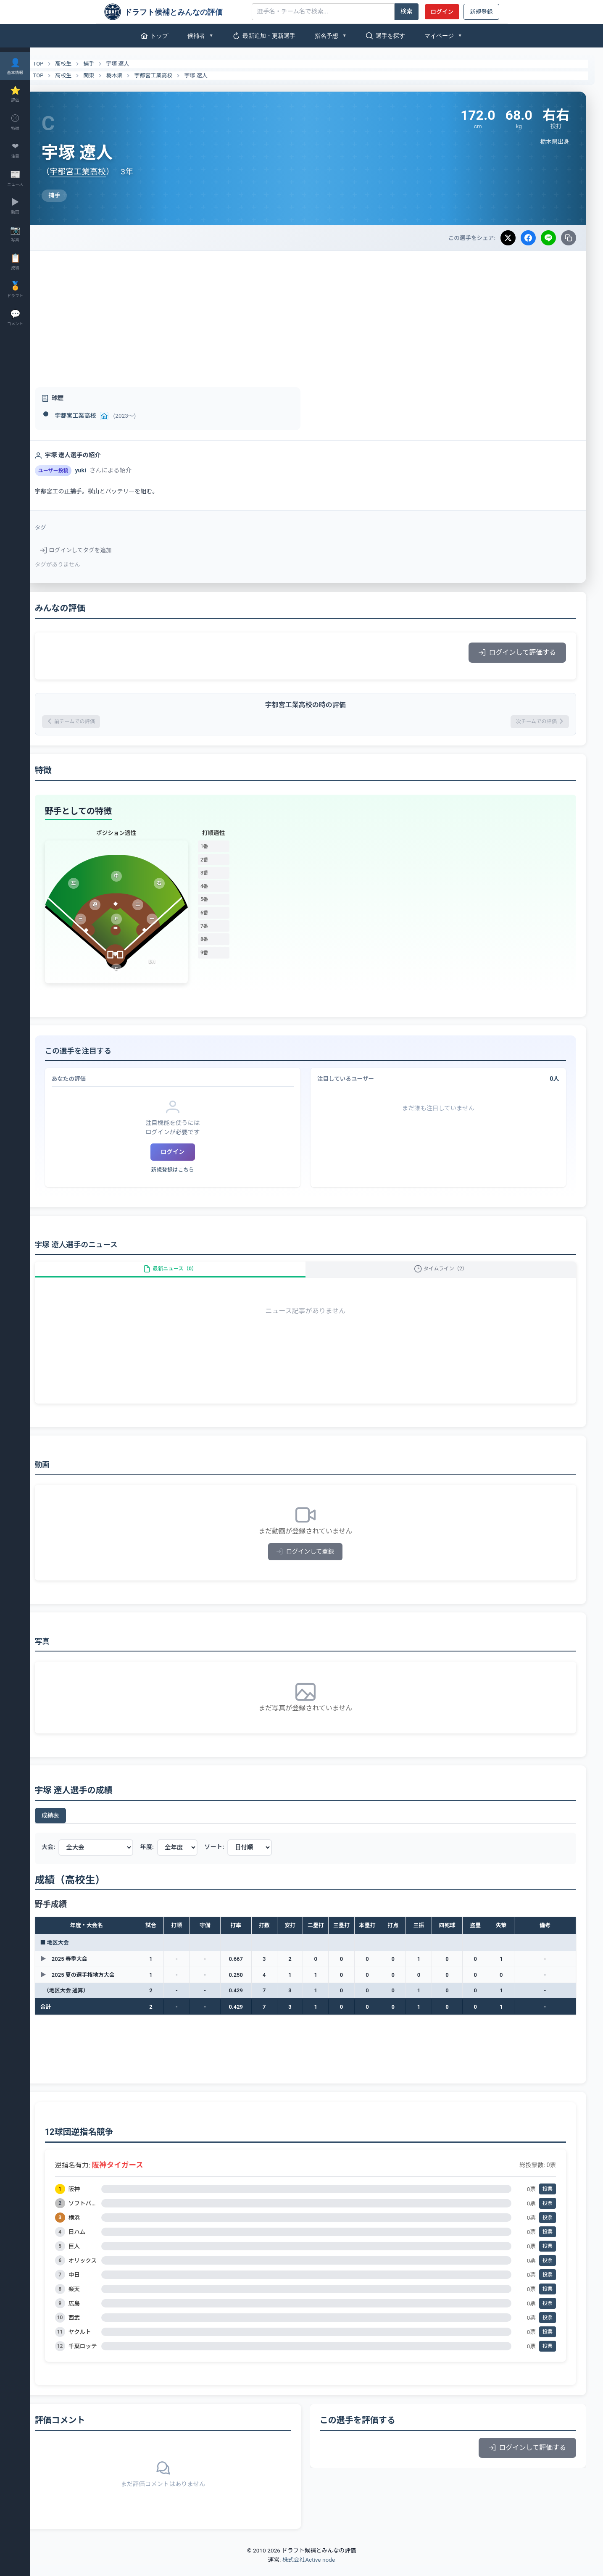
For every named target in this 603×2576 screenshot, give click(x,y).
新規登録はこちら (189, 1172)
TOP (55, 64)
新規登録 (481, 11)
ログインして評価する (517, 652)
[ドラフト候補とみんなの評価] (174, 11)
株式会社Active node (308, 2571)
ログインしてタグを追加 (98, 550)
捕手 (111, 64)
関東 (111, 75)
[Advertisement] (317, 314)
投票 (547, 2200)
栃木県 (137, 75)
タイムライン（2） (446, 1276)
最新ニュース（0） (187, 1276)
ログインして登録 (316, 1562)
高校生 (86, 64)
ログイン (442, 11)
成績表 (73, 1826)
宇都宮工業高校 (176, 75)
